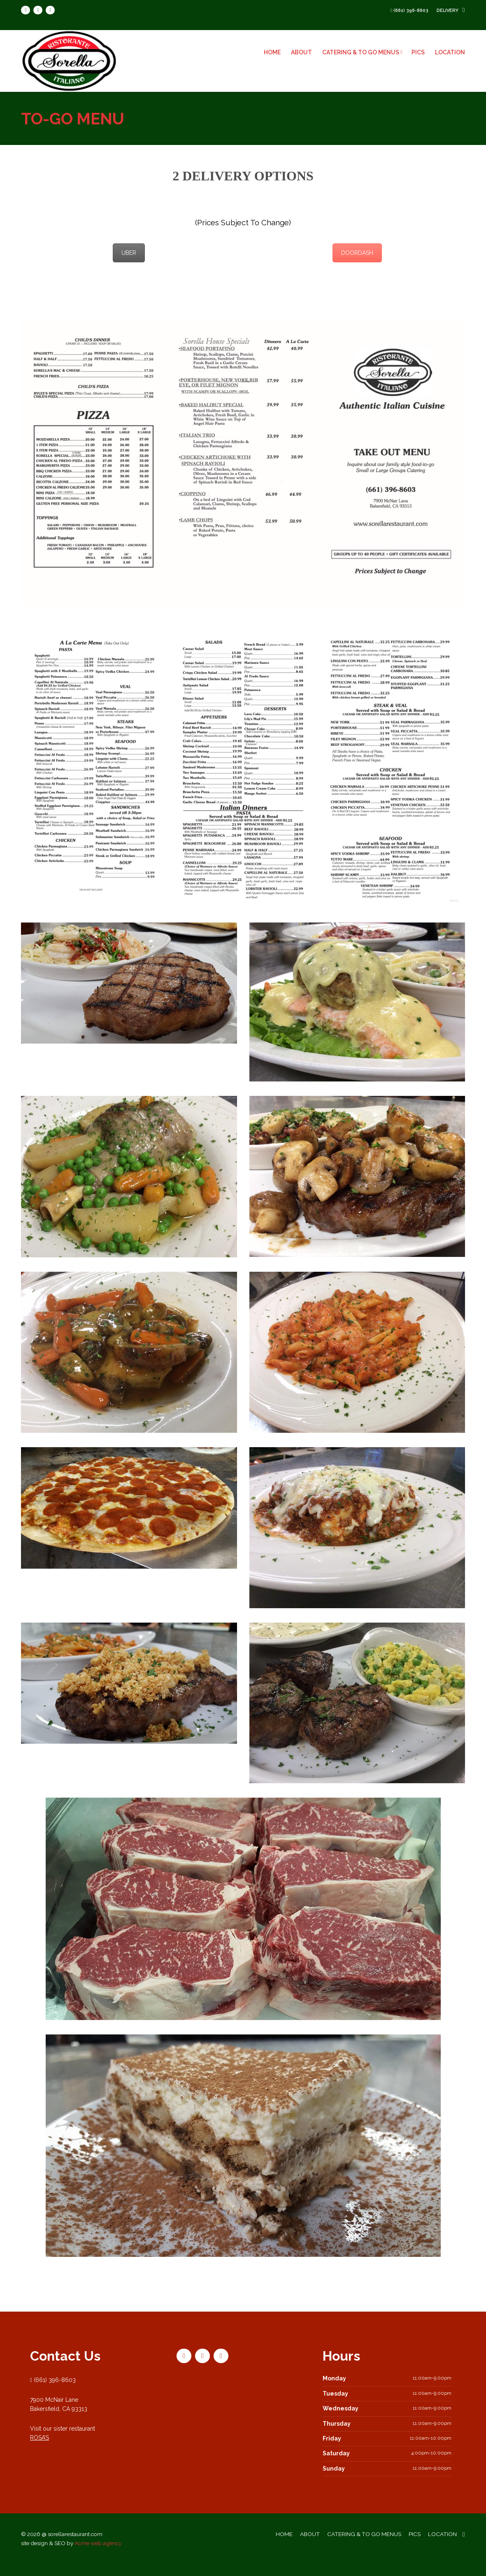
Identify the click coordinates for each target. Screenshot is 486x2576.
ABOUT (303, 52)
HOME (273, 52)
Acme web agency (102, 2556)
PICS (419, 52)
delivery (452, 10)
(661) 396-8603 (412, 10)
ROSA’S (37, 2450)
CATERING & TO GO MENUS (364, 52)
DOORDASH (358, 253)
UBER (128, 253)
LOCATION (452, 52)
